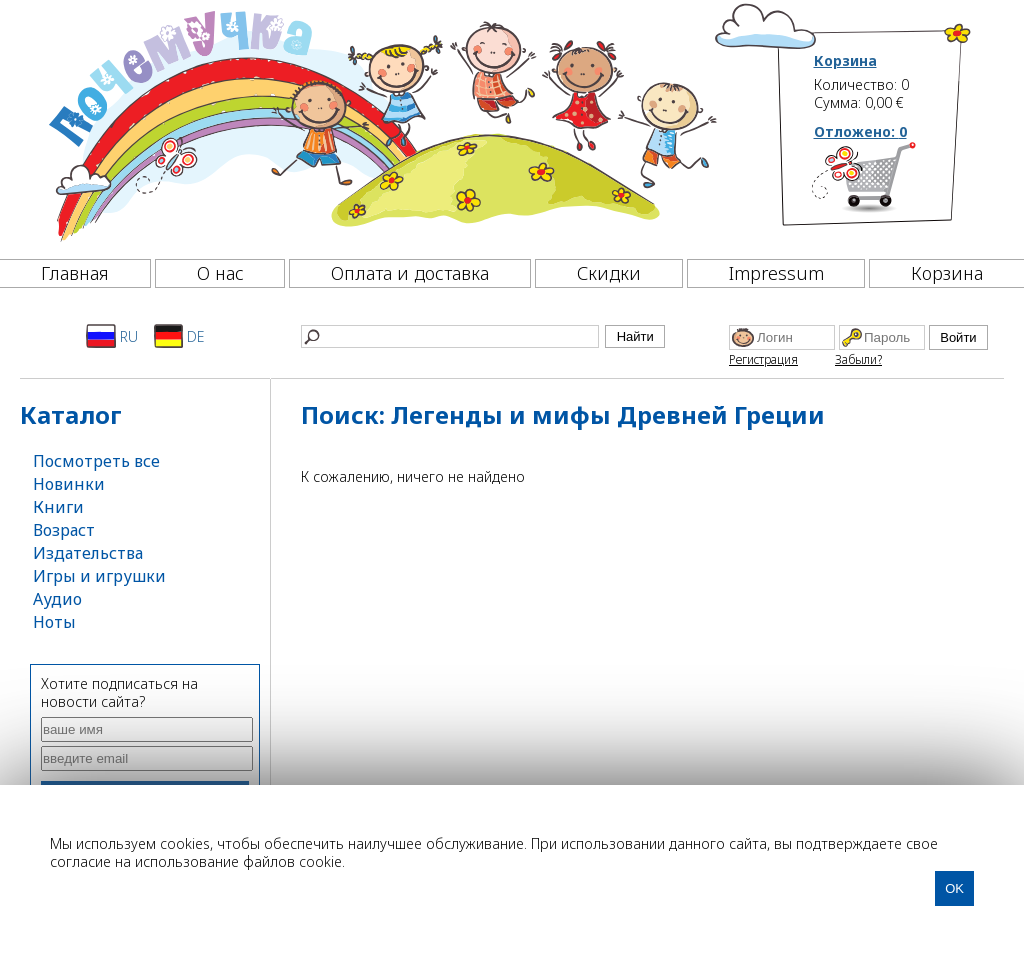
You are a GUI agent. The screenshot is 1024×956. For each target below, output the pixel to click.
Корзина (845, 61)
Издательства (88, 553)
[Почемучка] (380, 124)
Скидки (609, 273)
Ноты (54, 622)
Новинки (69, 484)
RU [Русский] (112, 336)
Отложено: (860, 131)
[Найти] (450, 336)
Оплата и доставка (410, 273)
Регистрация (763, 359)
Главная (75, 273)
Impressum (776, 273)
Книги (58, 507)
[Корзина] (893, 185)
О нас (220, 273)
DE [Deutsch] (179, 336)
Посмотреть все (96, 461)
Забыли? (858, 359)
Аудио (57, 599)
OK (954, 888)
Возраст (64, 530)
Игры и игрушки (99, 576)
